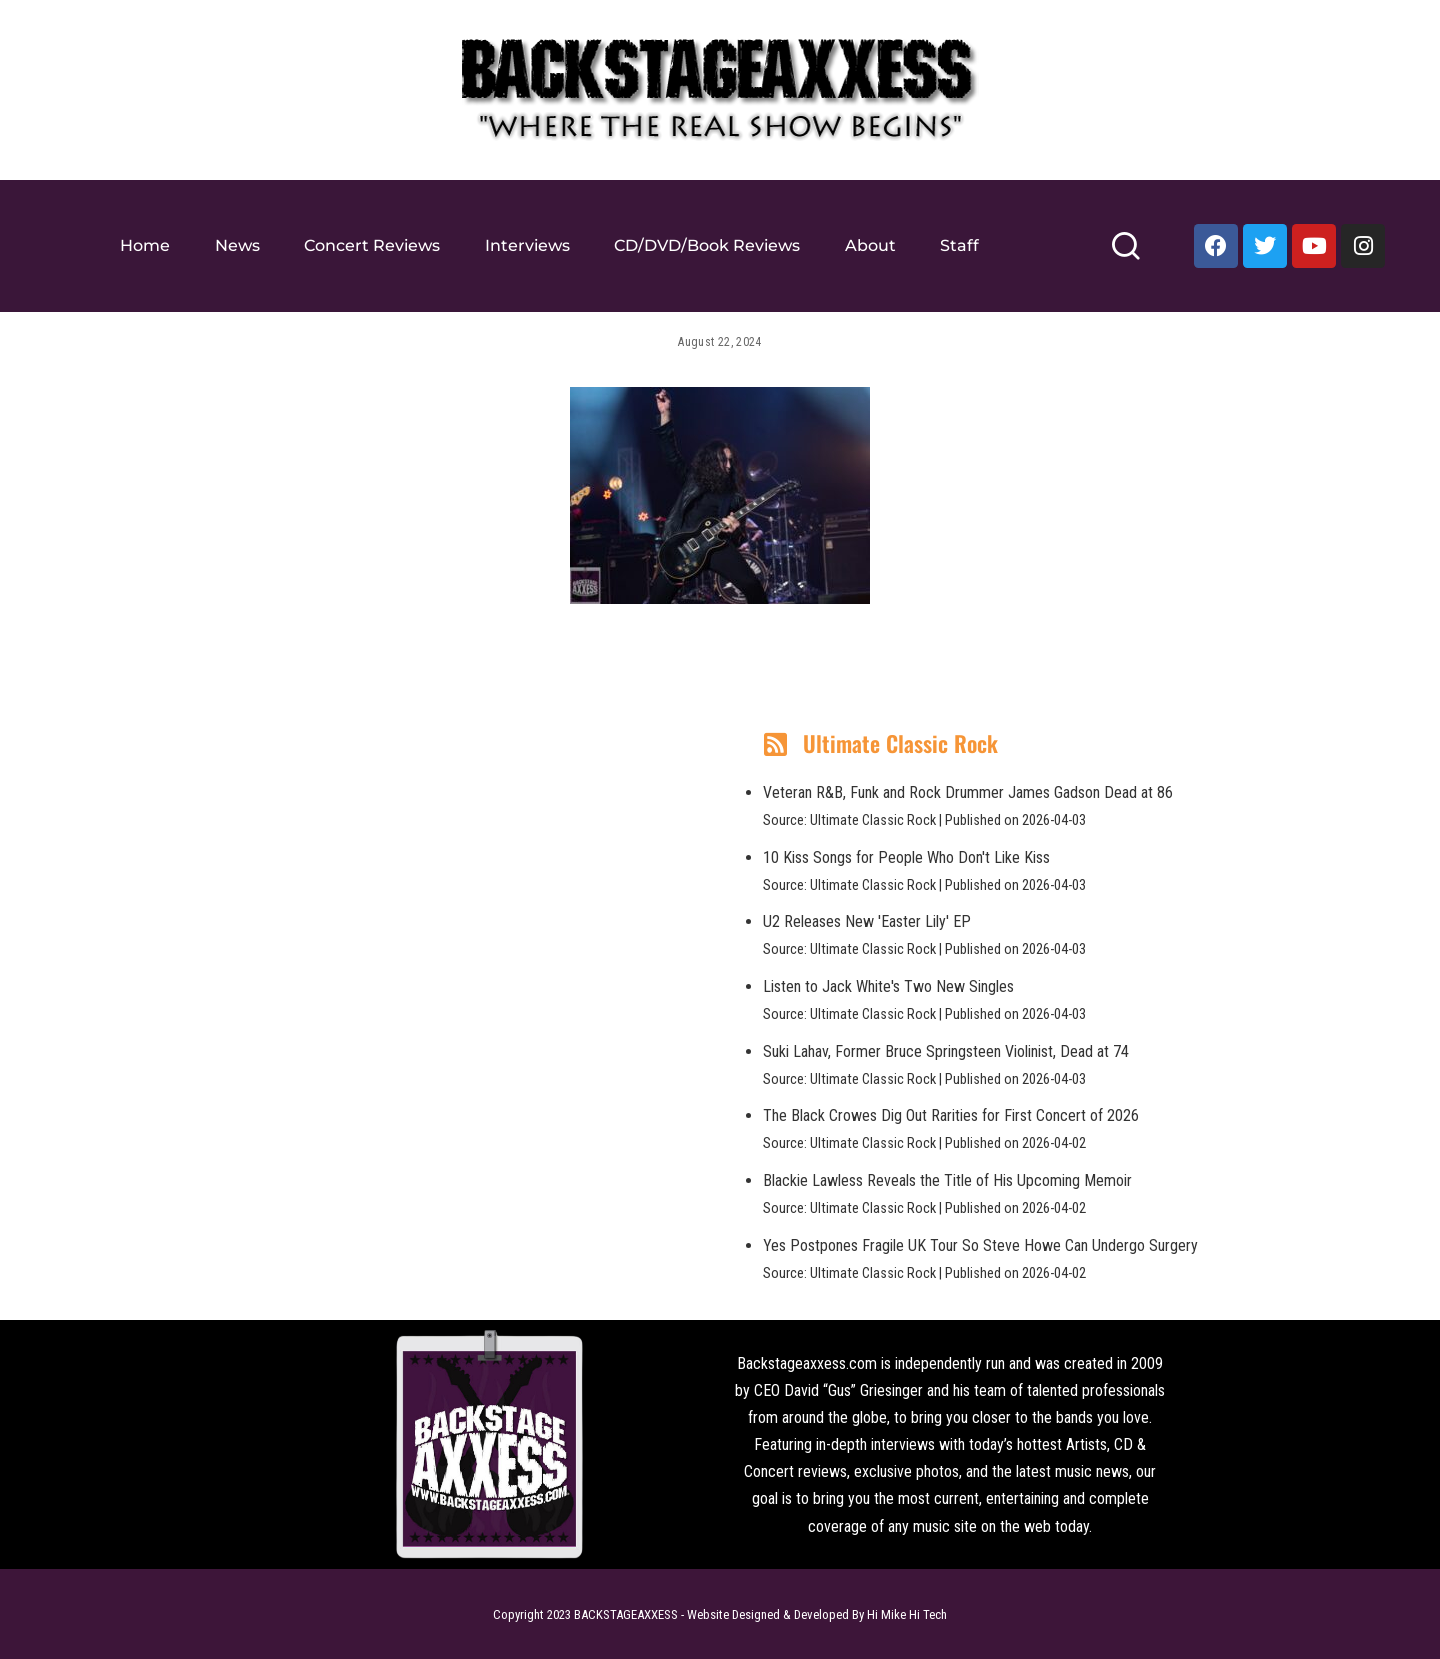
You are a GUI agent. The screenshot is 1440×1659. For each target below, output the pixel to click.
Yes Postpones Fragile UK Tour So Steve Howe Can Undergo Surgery (980, 1245)
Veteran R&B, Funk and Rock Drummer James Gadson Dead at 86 (968, 792)
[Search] (1125, 254)
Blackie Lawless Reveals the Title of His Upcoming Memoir (947, 1180)
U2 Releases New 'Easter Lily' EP (867, 921)
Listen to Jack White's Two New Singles (888, 986)
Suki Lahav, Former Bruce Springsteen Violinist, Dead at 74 (946, 1051)
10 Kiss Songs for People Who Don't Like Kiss (906, 857)
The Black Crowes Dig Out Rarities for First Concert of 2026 (951, 1115)
